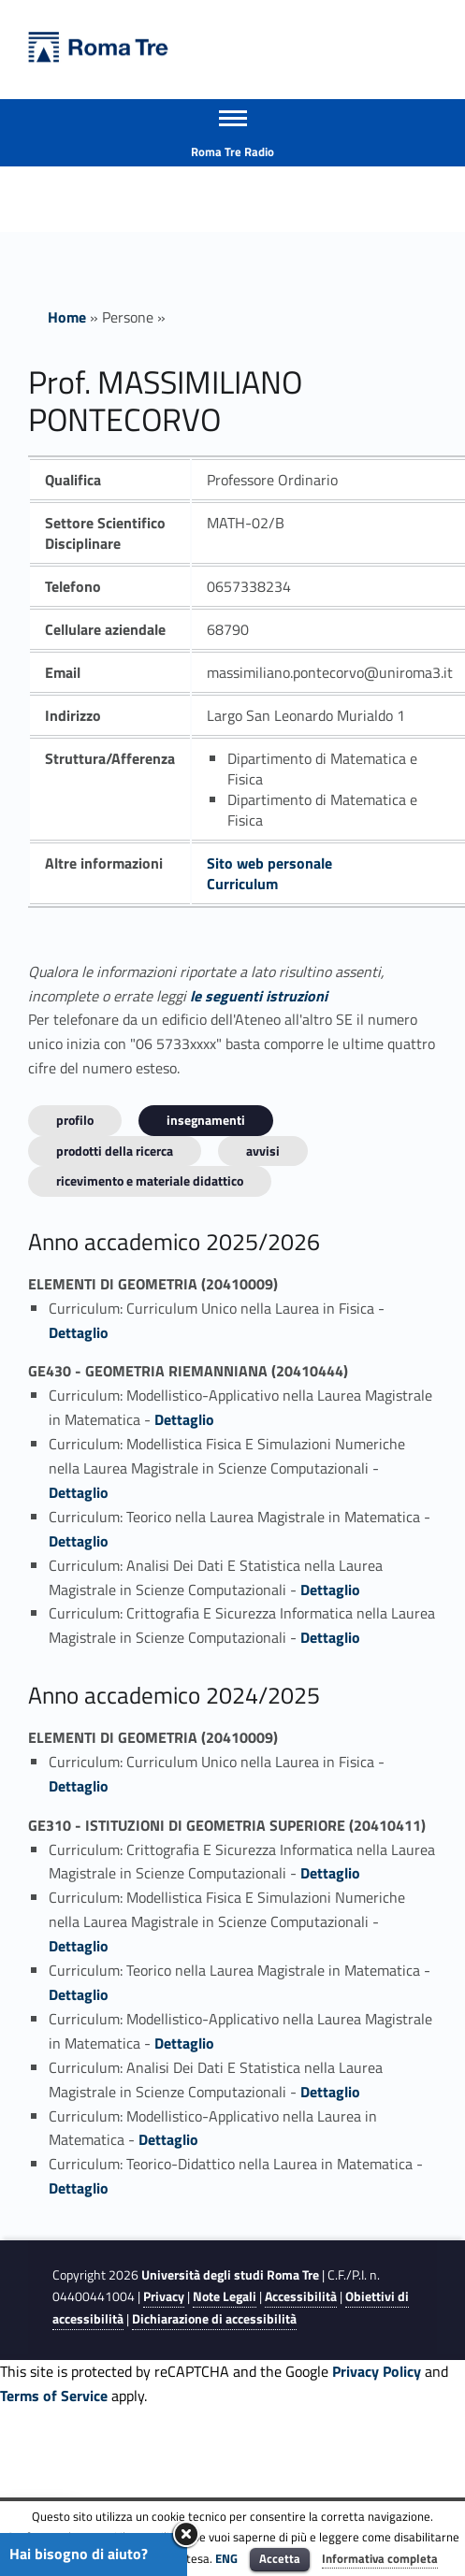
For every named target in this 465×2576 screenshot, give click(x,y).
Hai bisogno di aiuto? (78, 2553)
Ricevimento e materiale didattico (149, 1180)
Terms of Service (54, 2395)
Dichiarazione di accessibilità (214, 2319)
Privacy (163, 2296)
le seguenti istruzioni (258, 996)
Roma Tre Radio (232, 151)
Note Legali (224, 2296)
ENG (226, 2558)
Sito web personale (269, 863)
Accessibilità (301, 2296)
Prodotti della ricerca (114, 1150)
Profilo (75, 1120)
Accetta (279, 2558)
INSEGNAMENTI (206, 1120)
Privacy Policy (376, 2371)
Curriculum (242, 883)
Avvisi (263, 1150)
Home (67, 317)
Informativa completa (380, 2558)
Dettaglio (79, 1332)
